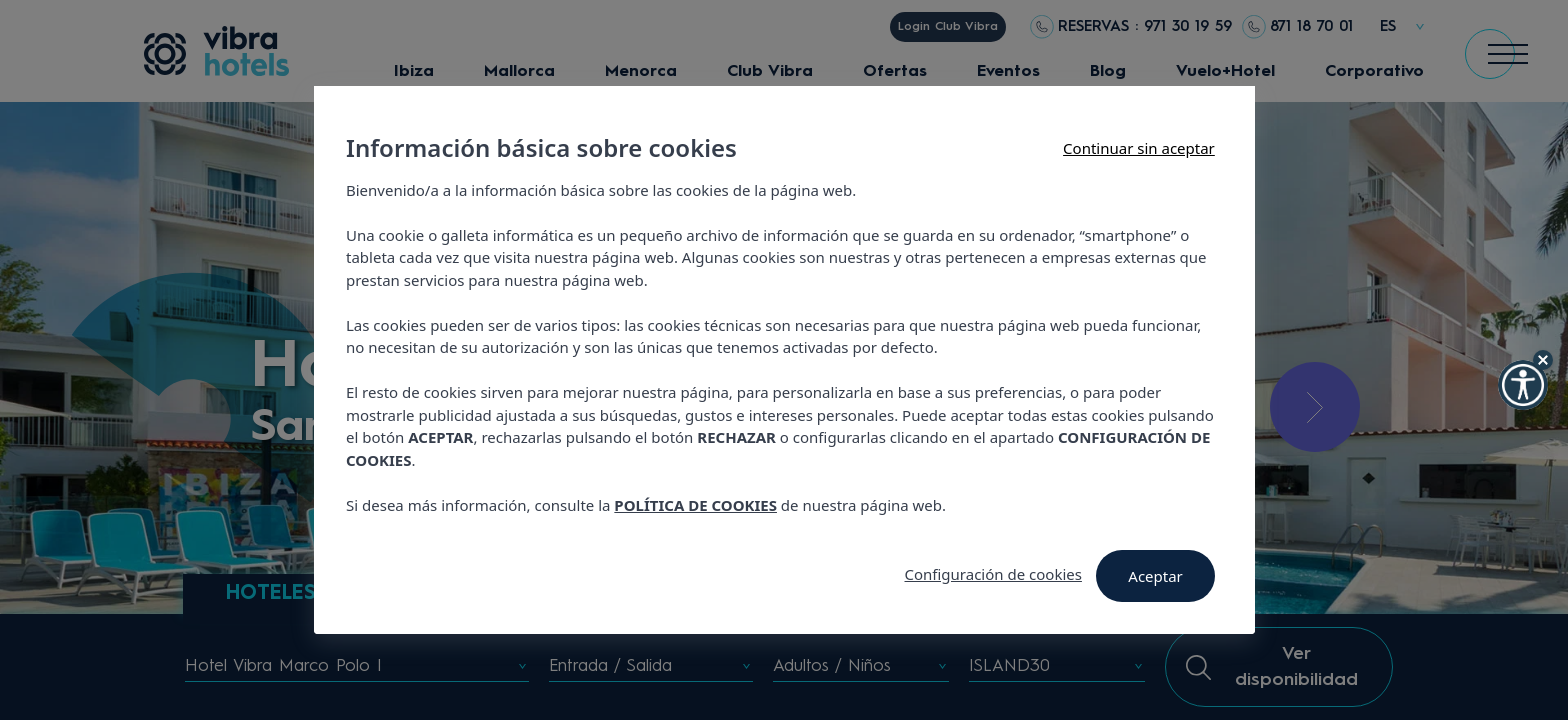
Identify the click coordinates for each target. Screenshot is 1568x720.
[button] (1523, 385)
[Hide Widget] (1543, 360)
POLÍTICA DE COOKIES (695, 505)
